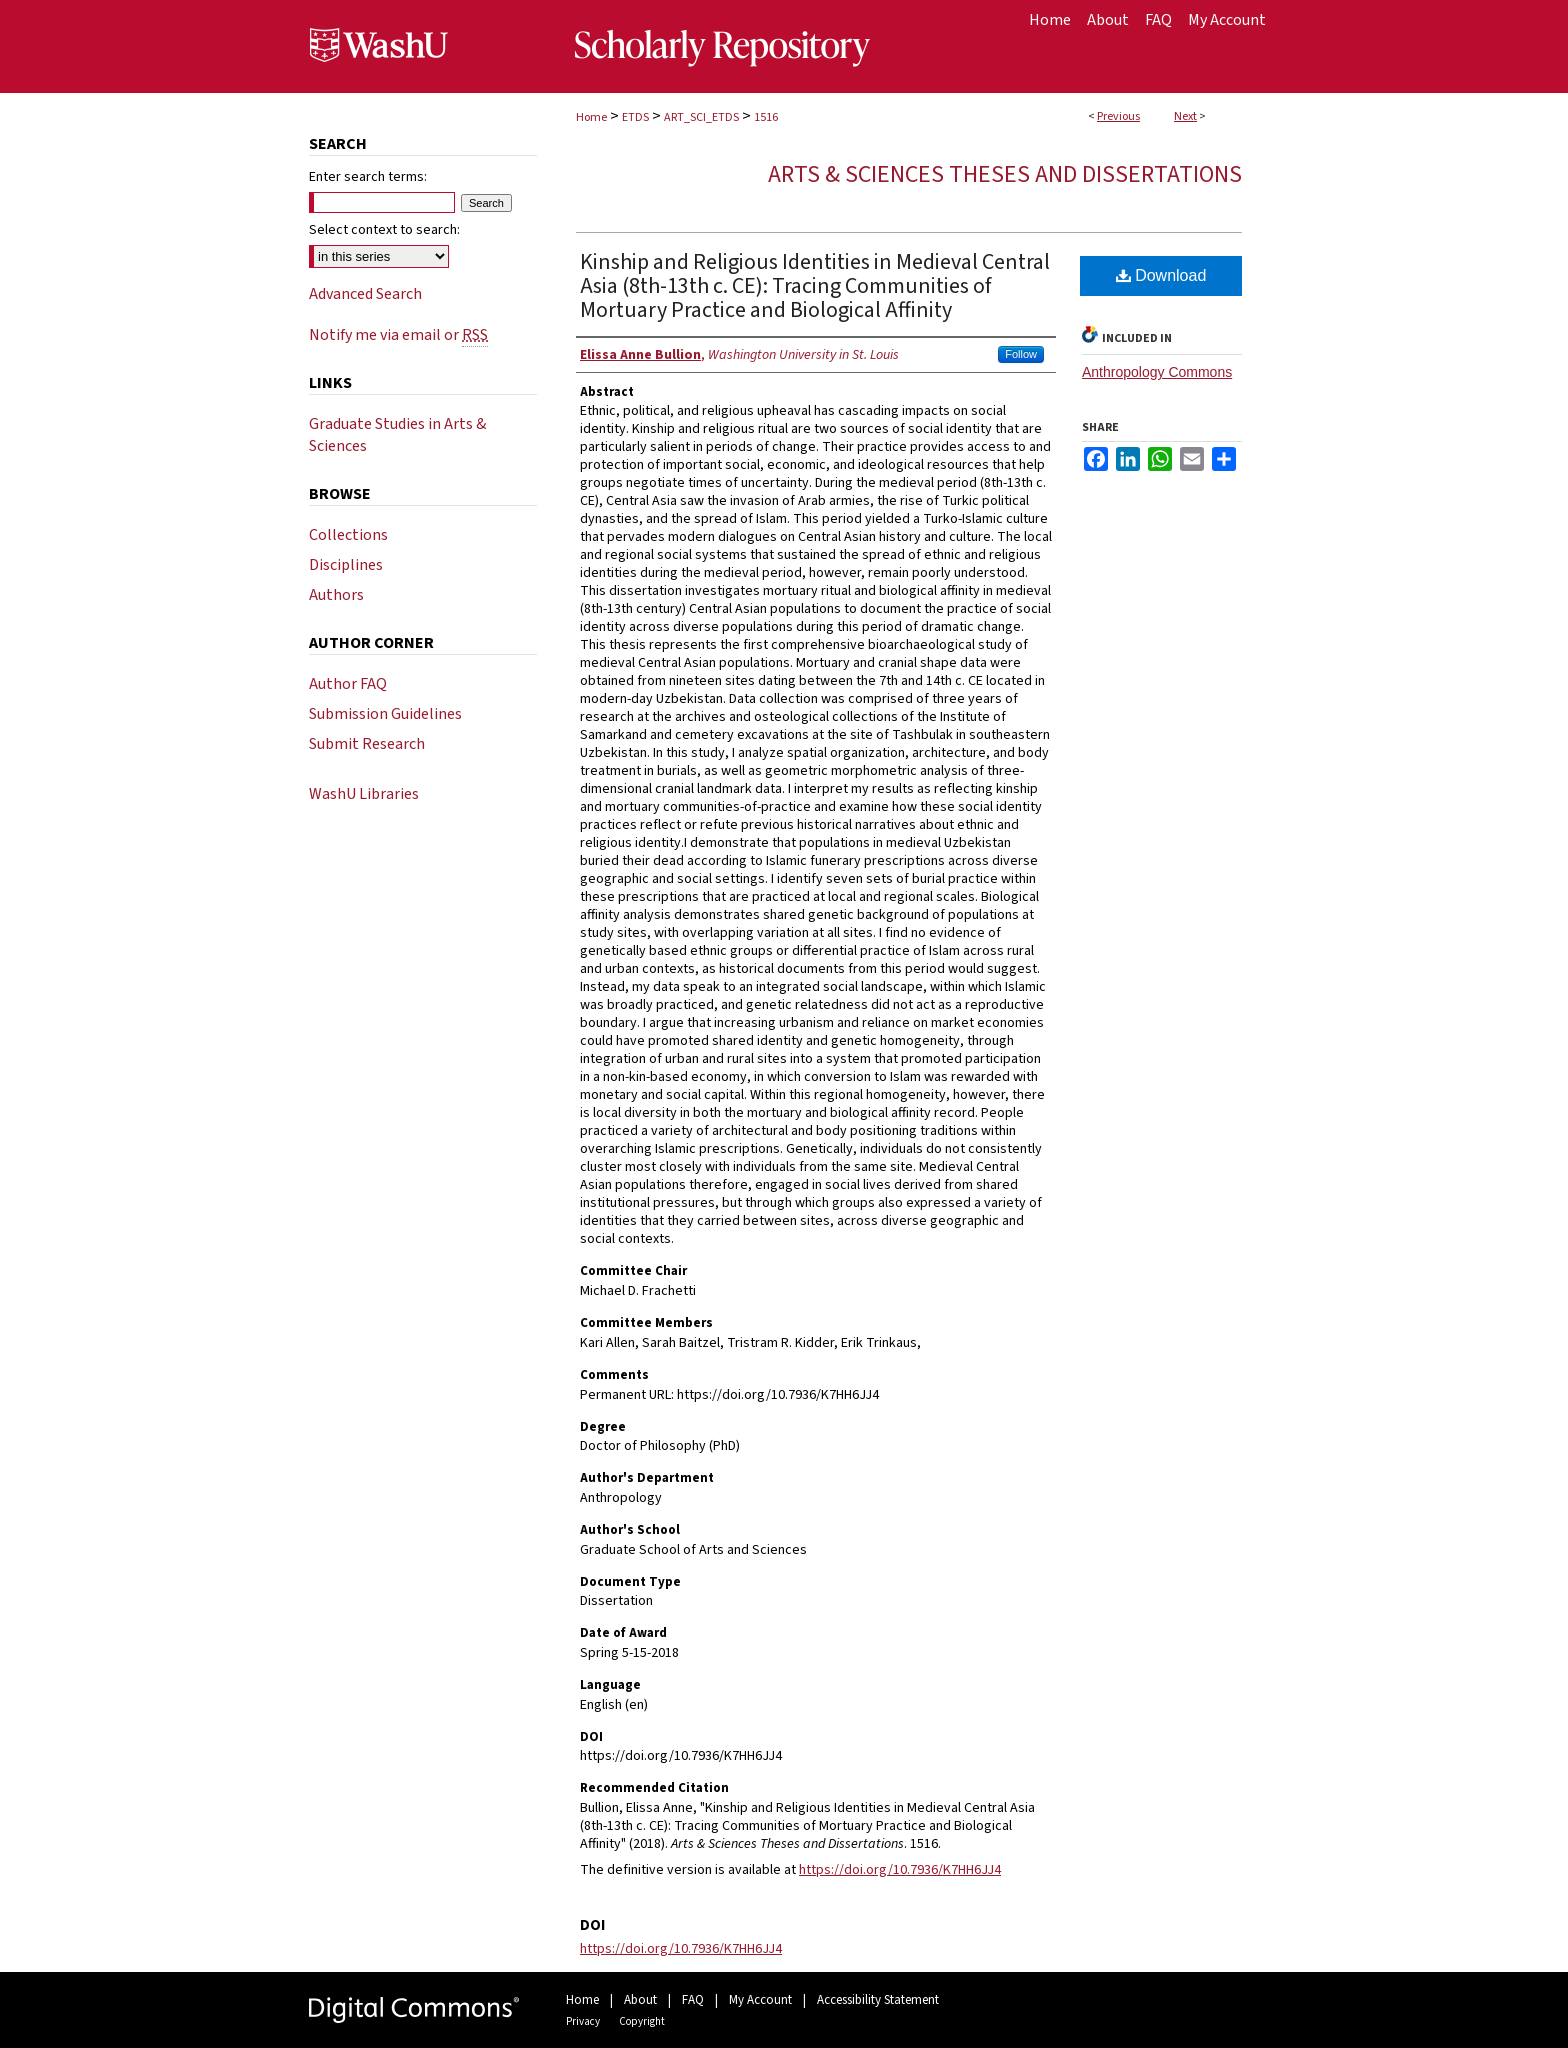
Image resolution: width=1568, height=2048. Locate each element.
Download (1161, 275)
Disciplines (346, 565)
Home (591, 117)
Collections (348, 535)
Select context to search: (384, 230)
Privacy (583, 2021)
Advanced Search (365, 294)
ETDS (635, 117)
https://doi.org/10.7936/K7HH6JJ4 (900, 1870)
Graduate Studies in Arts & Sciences (397, 435)
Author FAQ (348, 684)
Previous (1118, 116)
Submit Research (367, 744)
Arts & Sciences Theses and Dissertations (1005, 174)
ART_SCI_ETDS (701, 117)
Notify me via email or (398, 335)
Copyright (642, 2021)
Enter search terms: (368, 177)
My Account (760, 2000)
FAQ (693, 2000)
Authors (336, 595)
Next (1185, 116)
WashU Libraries (364, 794)
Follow (1021, 354)
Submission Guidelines (385, 714)
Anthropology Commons (1157, 372)
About (640, 2000)
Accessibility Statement (878, 2000)
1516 (766, 117)
